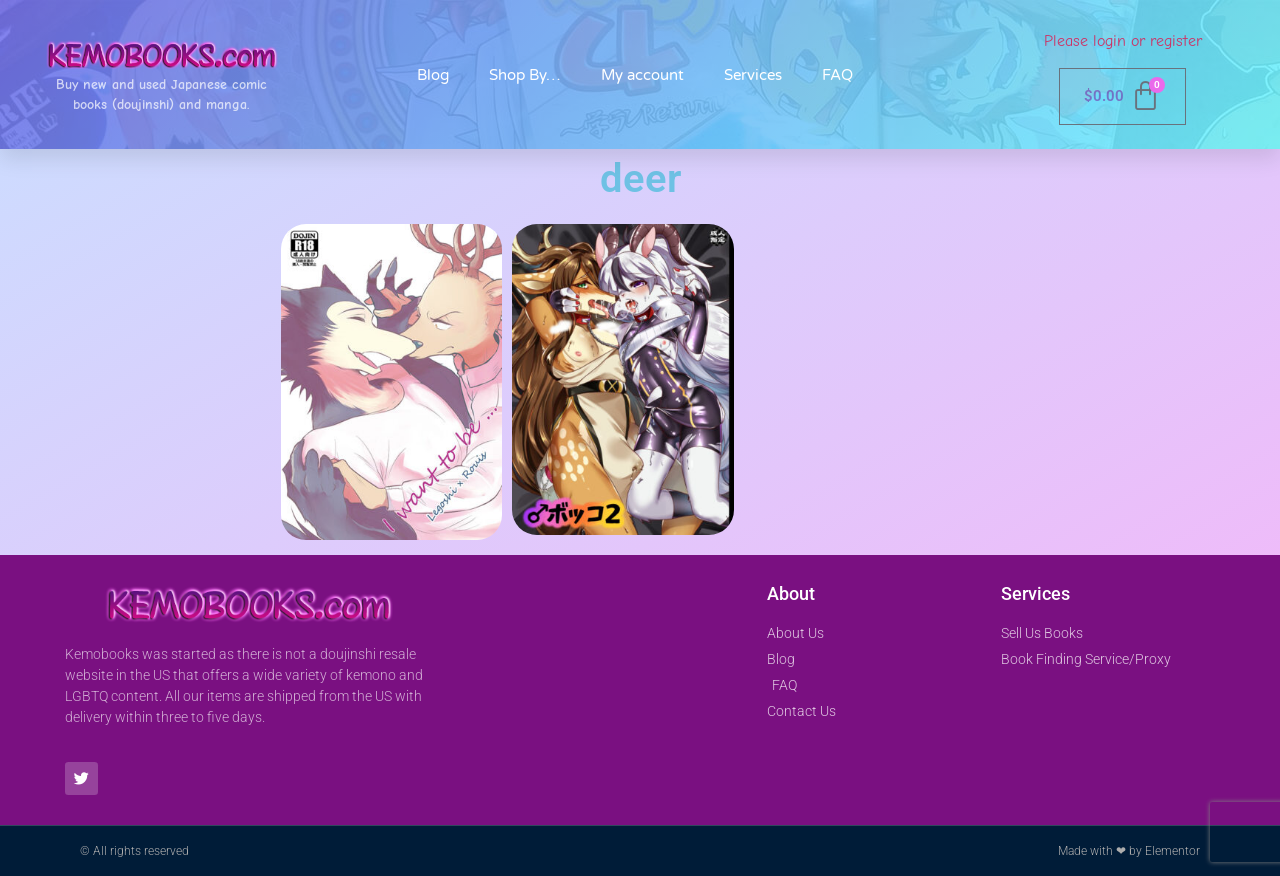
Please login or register (1123, 41)
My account (642, 75)
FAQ (837, 75)
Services (753, 75)
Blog (433, 75)
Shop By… (525, 75)
